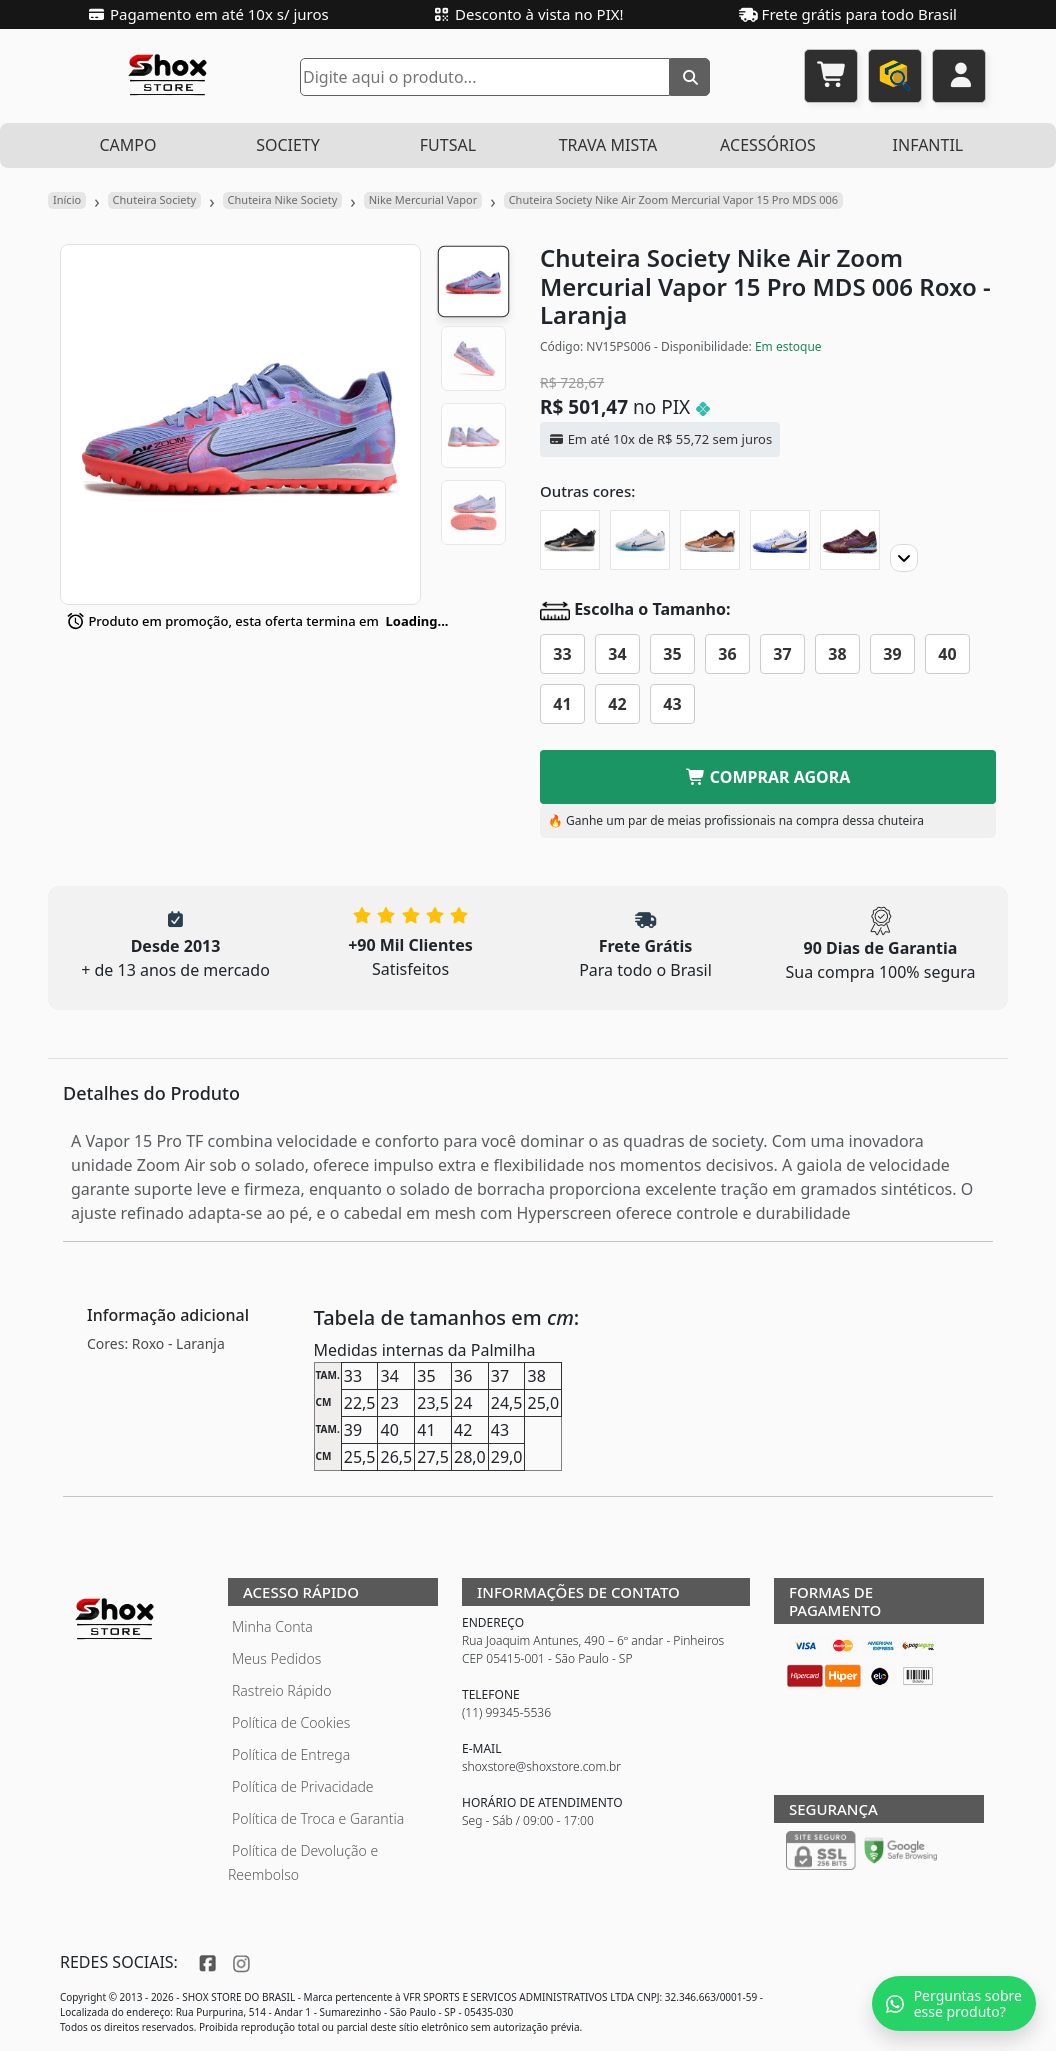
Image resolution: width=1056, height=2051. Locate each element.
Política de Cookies (291, 1722)
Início (67, 199)
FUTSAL (448, 145)
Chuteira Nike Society (283, 199)
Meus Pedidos (276, 1658)
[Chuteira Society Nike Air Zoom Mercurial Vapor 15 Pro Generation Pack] (710, 540)
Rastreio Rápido (281, 1690)
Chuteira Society (155, 199)
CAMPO (127, 145)
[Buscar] (690, 77)
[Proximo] (904, 558)
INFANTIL (928, 145)
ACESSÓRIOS (768, 145)
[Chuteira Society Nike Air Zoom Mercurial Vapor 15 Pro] (570, 540)
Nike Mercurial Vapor (423, 199)
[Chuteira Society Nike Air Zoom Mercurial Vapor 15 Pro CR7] (780, 540)
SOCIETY (288, 145)
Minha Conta (272, 1626)
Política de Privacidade (303, 1786)
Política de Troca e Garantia (318, 1818)
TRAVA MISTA (608, 145)
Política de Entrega (291, 1754)
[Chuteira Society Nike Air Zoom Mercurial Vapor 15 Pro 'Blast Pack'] (640, 540)
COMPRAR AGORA (768, 777)
